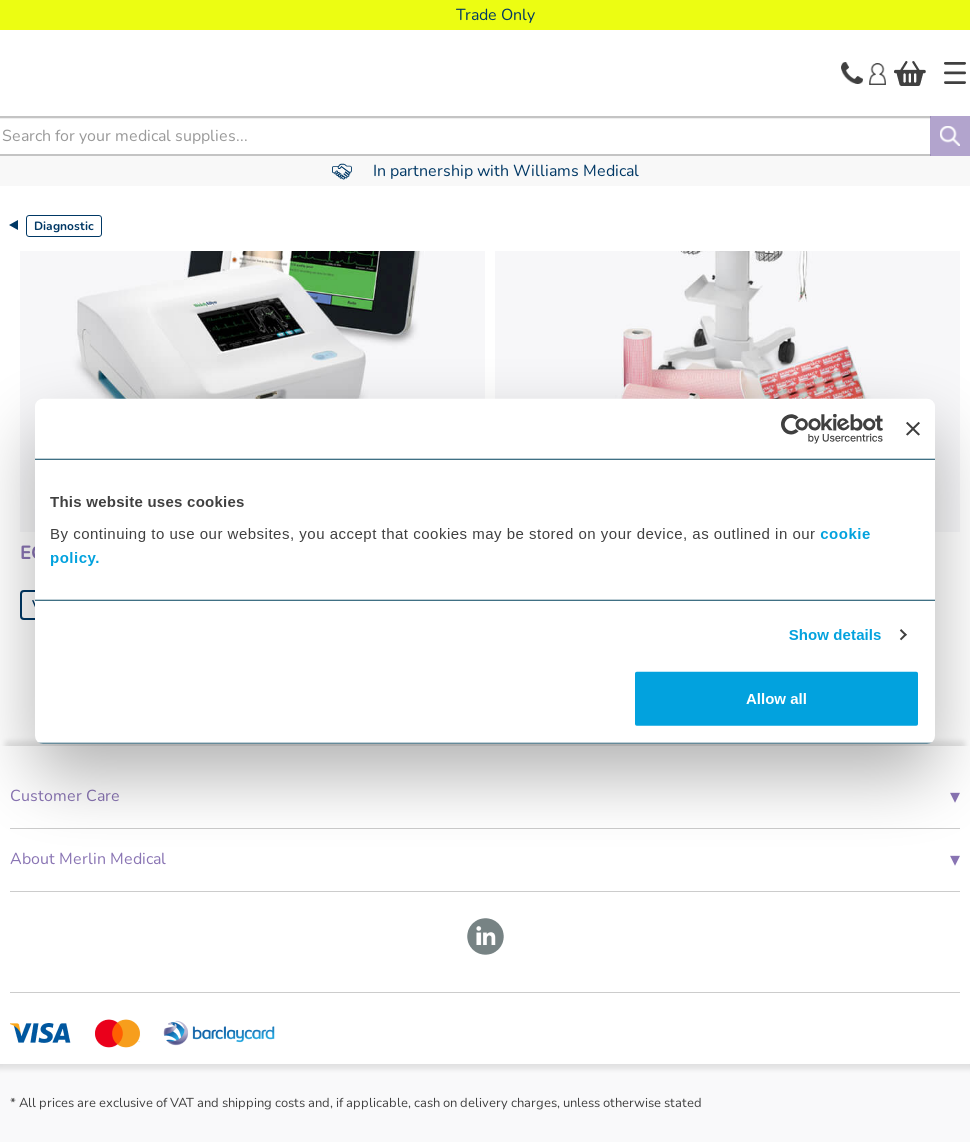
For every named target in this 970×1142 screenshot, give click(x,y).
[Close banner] (913, 429)
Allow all (776, 697)
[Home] (955, 73)
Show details (835, 634)
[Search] (950, 136)
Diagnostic (64, 226)
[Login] (877, 72)
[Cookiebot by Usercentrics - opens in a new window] (795, 429)
